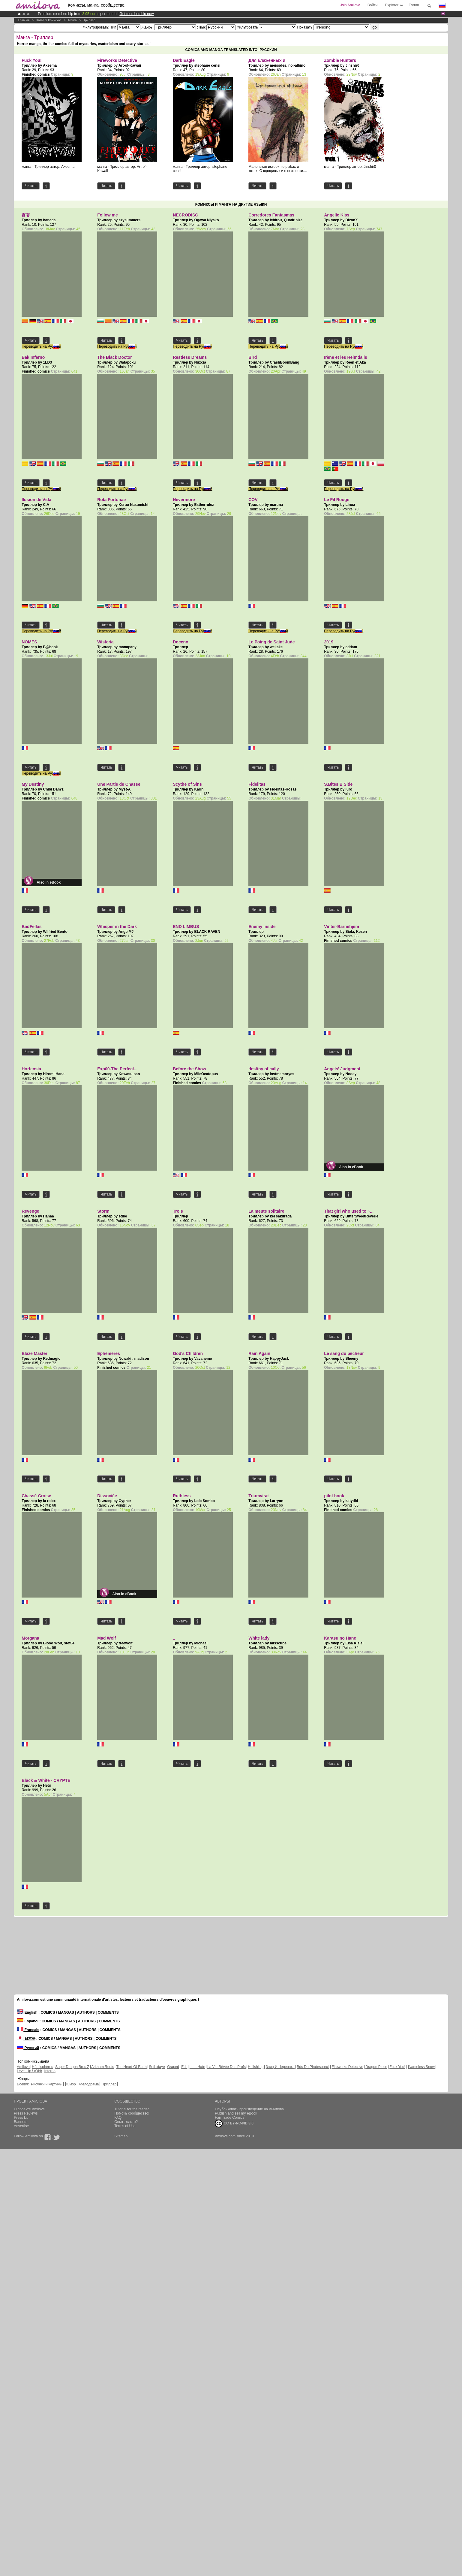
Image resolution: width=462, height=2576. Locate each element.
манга (72, 20)
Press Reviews (26, 2113)
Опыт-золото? (126, 2122)
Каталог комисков (48, 20)
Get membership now (136, 14)
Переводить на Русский (41, 346)
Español (27, 2021)
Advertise (21, 2126)
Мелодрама (89, 2084)
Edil (184, 2067)
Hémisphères (42, 2067)
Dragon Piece (376, 2067)
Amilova (23, 2067)
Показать (304, 27)
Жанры (147, 27)
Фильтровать (247, 27)
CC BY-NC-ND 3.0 (234, 2123)
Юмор (71, 2084)
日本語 (26, 2038)
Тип (113, 27)
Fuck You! (397, 2067)
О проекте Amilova (29, 2109)
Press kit (21, 2117)
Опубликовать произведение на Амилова (249, 2109)
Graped (173, 2067)
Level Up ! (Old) (29, 2071)
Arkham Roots (102, 2067)
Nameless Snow (422, 2067)
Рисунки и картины (46, 2084)
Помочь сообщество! (131, 2113)
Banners (20, 2122)
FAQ (118, 2117)
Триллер (89, 20)
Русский (28, 2048)
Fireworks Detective (347, 2067)
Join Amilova (350, 5)
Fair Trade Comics (229, 2117)
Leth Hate (197, 2067)
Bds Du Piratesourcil (313, 2067)
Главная (24, 20)
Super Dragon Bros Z (72, 2067)
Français (28, 2030)
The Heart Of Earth (131, 2067)
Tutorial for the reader (131, 2109)
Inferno (50, 2071)
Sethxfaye (157, 2067)
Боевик (23, 2084)
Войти (373, 5)
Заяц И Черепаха (280, 2067)
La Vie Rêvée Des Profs (226, 2067)
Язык (201, 27)
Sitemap (121, 2136)
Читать (30, 186)
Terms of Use (125, 2126)
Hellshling (255, 2067)
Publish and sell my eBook (236, 2113)
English (27, 2012)
